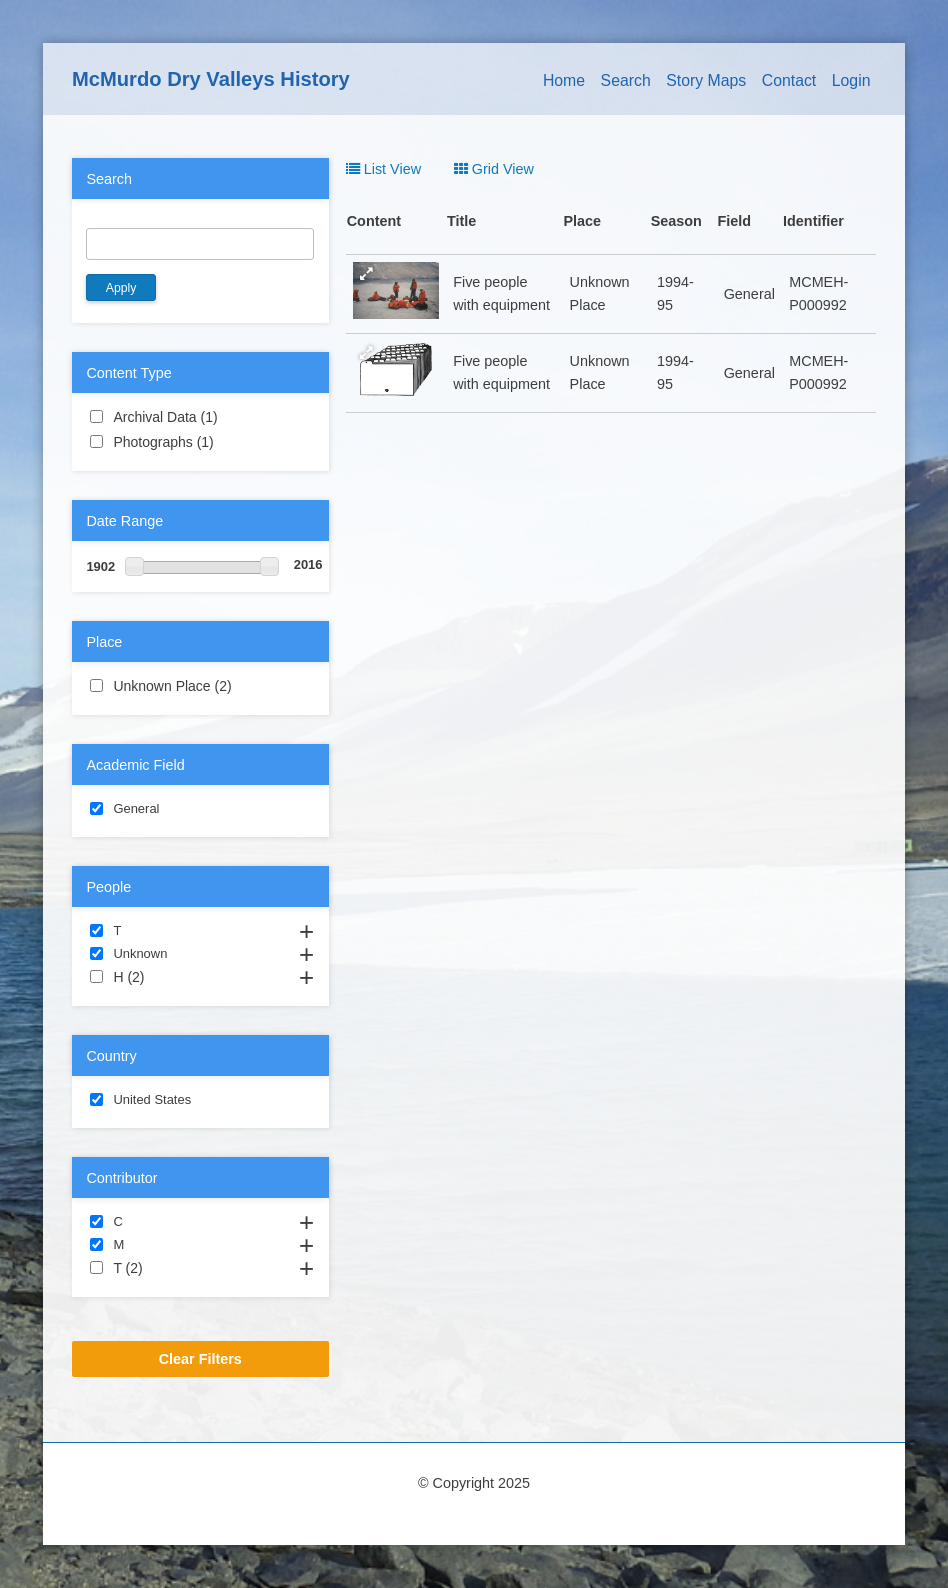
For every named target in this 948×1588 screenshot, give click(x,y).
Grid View (494, 169)
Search (626, 80)
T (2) (166, 1267)
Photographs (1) (200, 443)
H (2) (168, 976)
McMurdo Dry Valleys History (211, 79)
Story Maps (706, 80)
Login (851, 80)
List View (383, 169)
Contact (789, 80)
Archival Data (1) (200, 418)
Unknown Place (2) (200, 687)
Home (564, 80)
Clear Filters (200, 1359)
